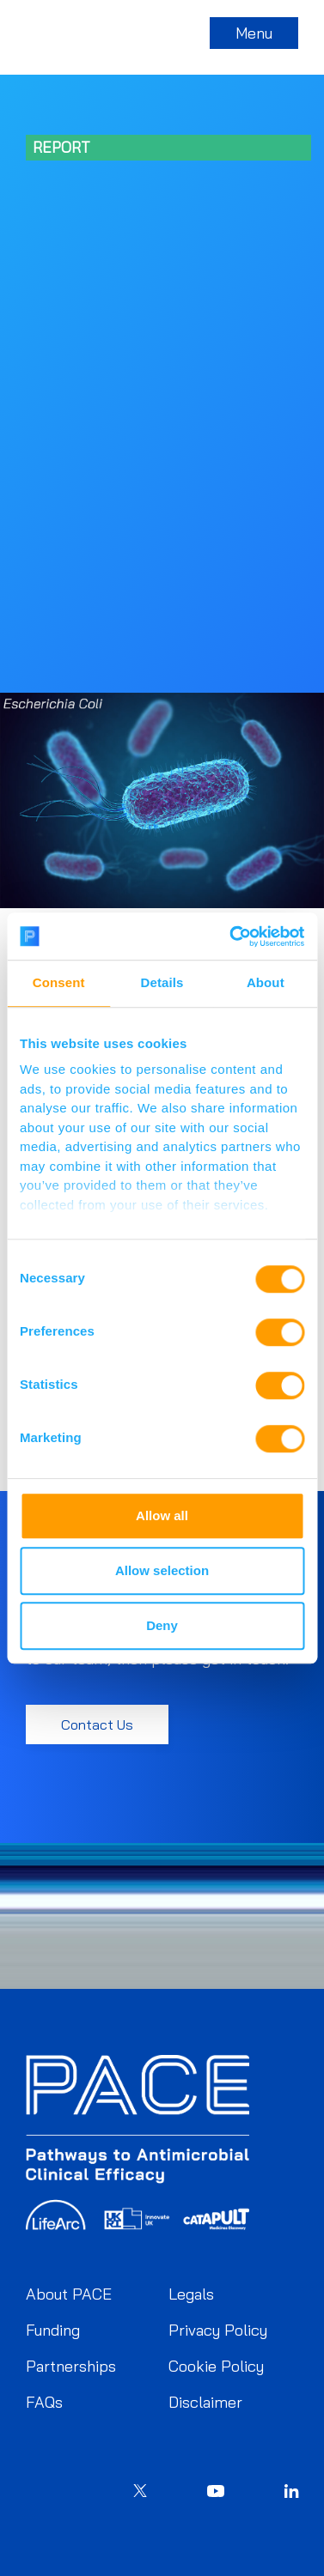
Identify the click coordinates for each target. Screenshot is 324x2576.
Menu (253, 33)
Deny (162, 1625)
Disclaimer (205, 2402)
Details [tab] (162, 982)
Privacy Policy (217, 2330)
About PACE (69, 2294)
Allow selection (162, 1570)
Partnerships (71, 2366)
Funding (53, 2330)
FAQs (44, 2402)
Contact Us (97, 1724)
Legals (191, 2294)
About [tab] (265, 982)
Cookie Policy (216, 2366)
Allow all (162, 1515)
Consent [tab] (59, 982)
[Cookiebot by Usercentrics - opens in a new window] (231, 936)
